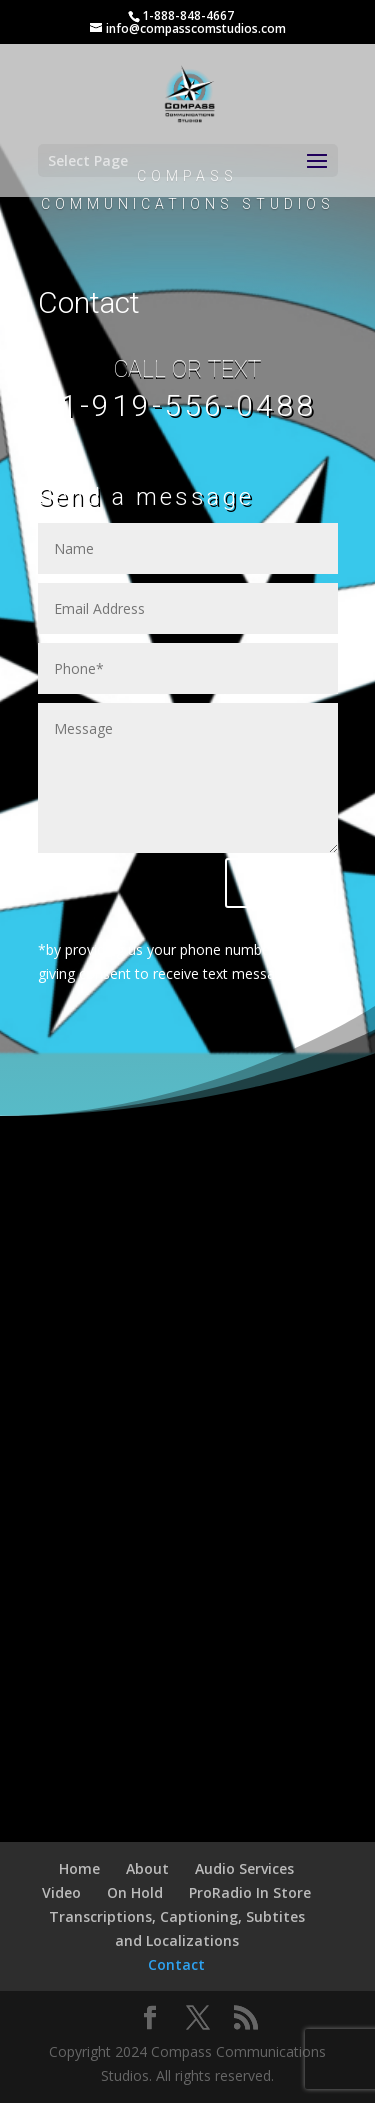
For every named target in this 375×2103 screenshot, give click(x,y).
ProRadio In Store (250, 1892)
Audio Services (244, 1868)
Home (79, 1868)
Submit (281, 882)
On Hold (135, 1892)
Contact (176, 1964)
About (147, 1868)
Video (61, 1892)
